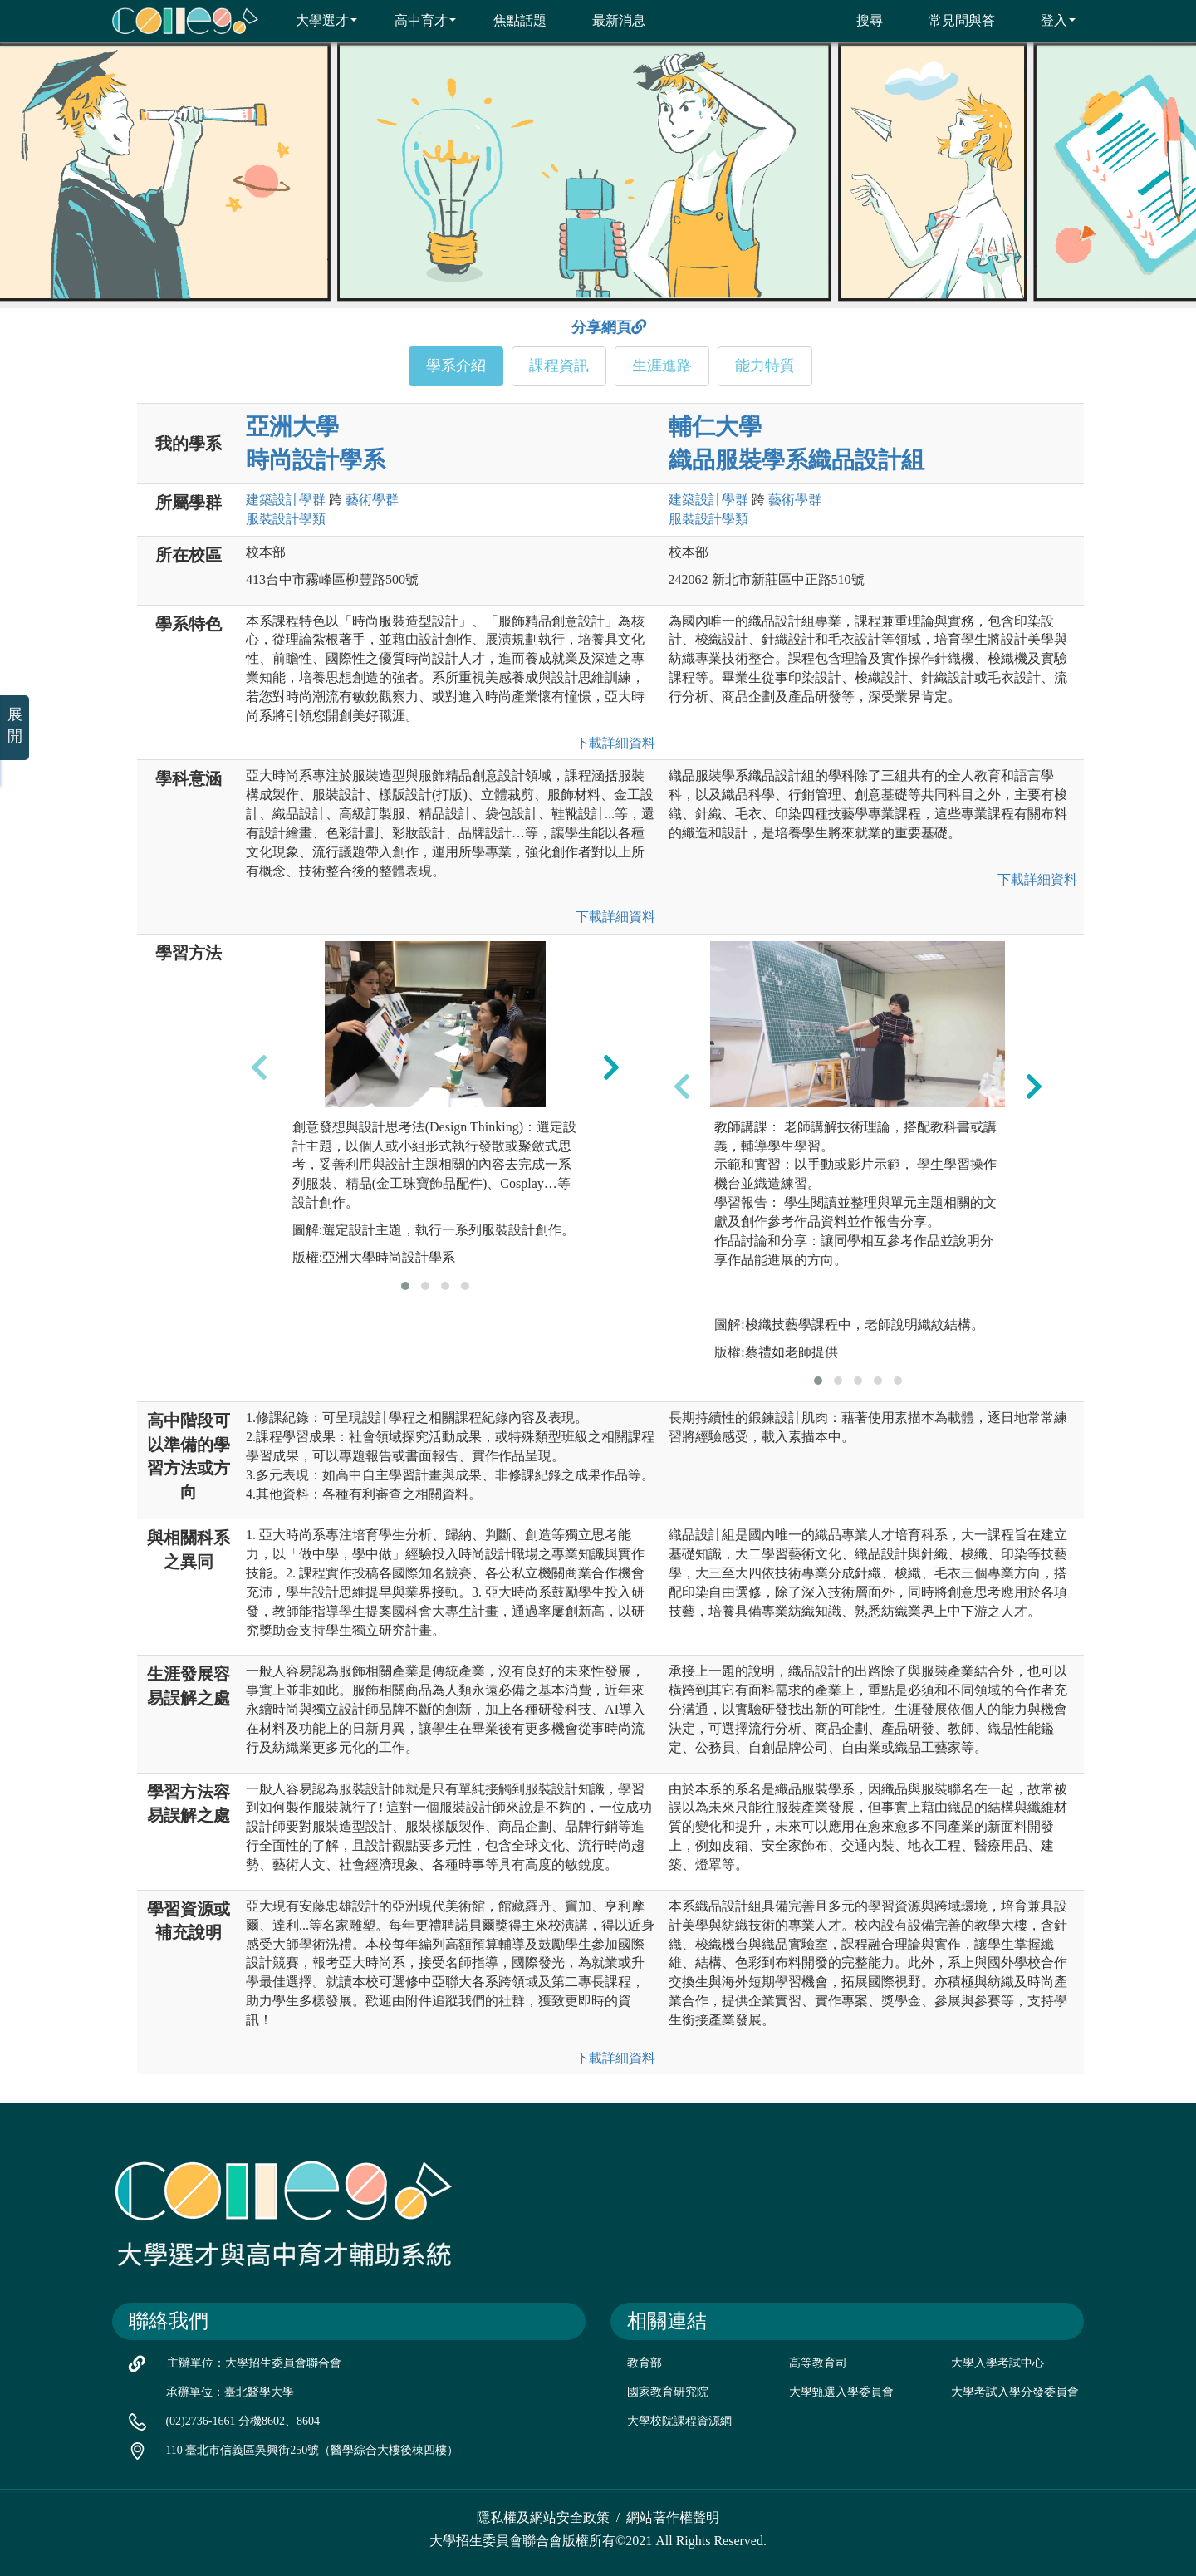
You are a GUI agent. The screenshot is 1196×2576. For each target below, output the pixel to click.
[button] (405, 1286)
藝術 (372, 500)
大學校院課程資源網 (679, 2421)
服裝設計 (286, 519)
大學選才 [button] (316, 19)
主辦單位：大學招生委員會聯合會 (254, 2363)
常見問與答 (951, 19)
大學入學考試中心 (997, 2363)
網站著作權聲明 (672, 2517)
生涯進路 (662, 365)
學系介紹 (456, 365)
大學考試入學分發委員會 (1015, 2392)
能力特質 (765, 365)
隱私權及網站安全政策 (543, 2517)
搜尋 (859, 19)
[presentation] (259, 1067)
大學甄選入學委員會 (841, 2392)
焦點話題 (510, 19)
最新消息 (608, 19)
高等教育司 (818, 2363)
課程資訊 (559, 365)
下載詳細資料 (612, 743)
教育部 (644, 2363)
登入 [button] (1048, 19)
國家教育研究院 (667, 2392)
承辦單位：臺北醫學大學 (230, 2392)
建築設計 (286, 500)
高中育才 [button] (415, 19)
